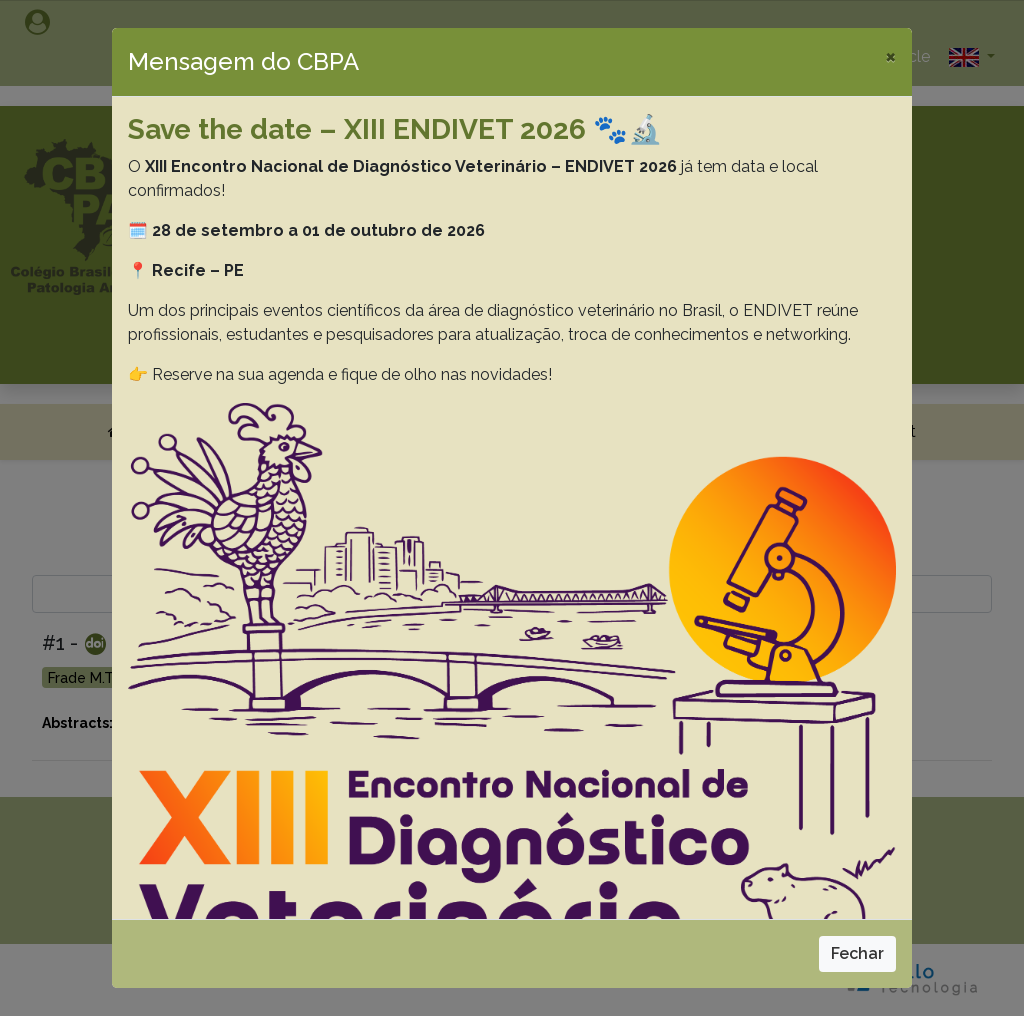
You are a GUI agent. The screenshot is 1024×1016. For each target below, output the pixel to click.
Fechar (857, 953)
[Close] (890, 56)
